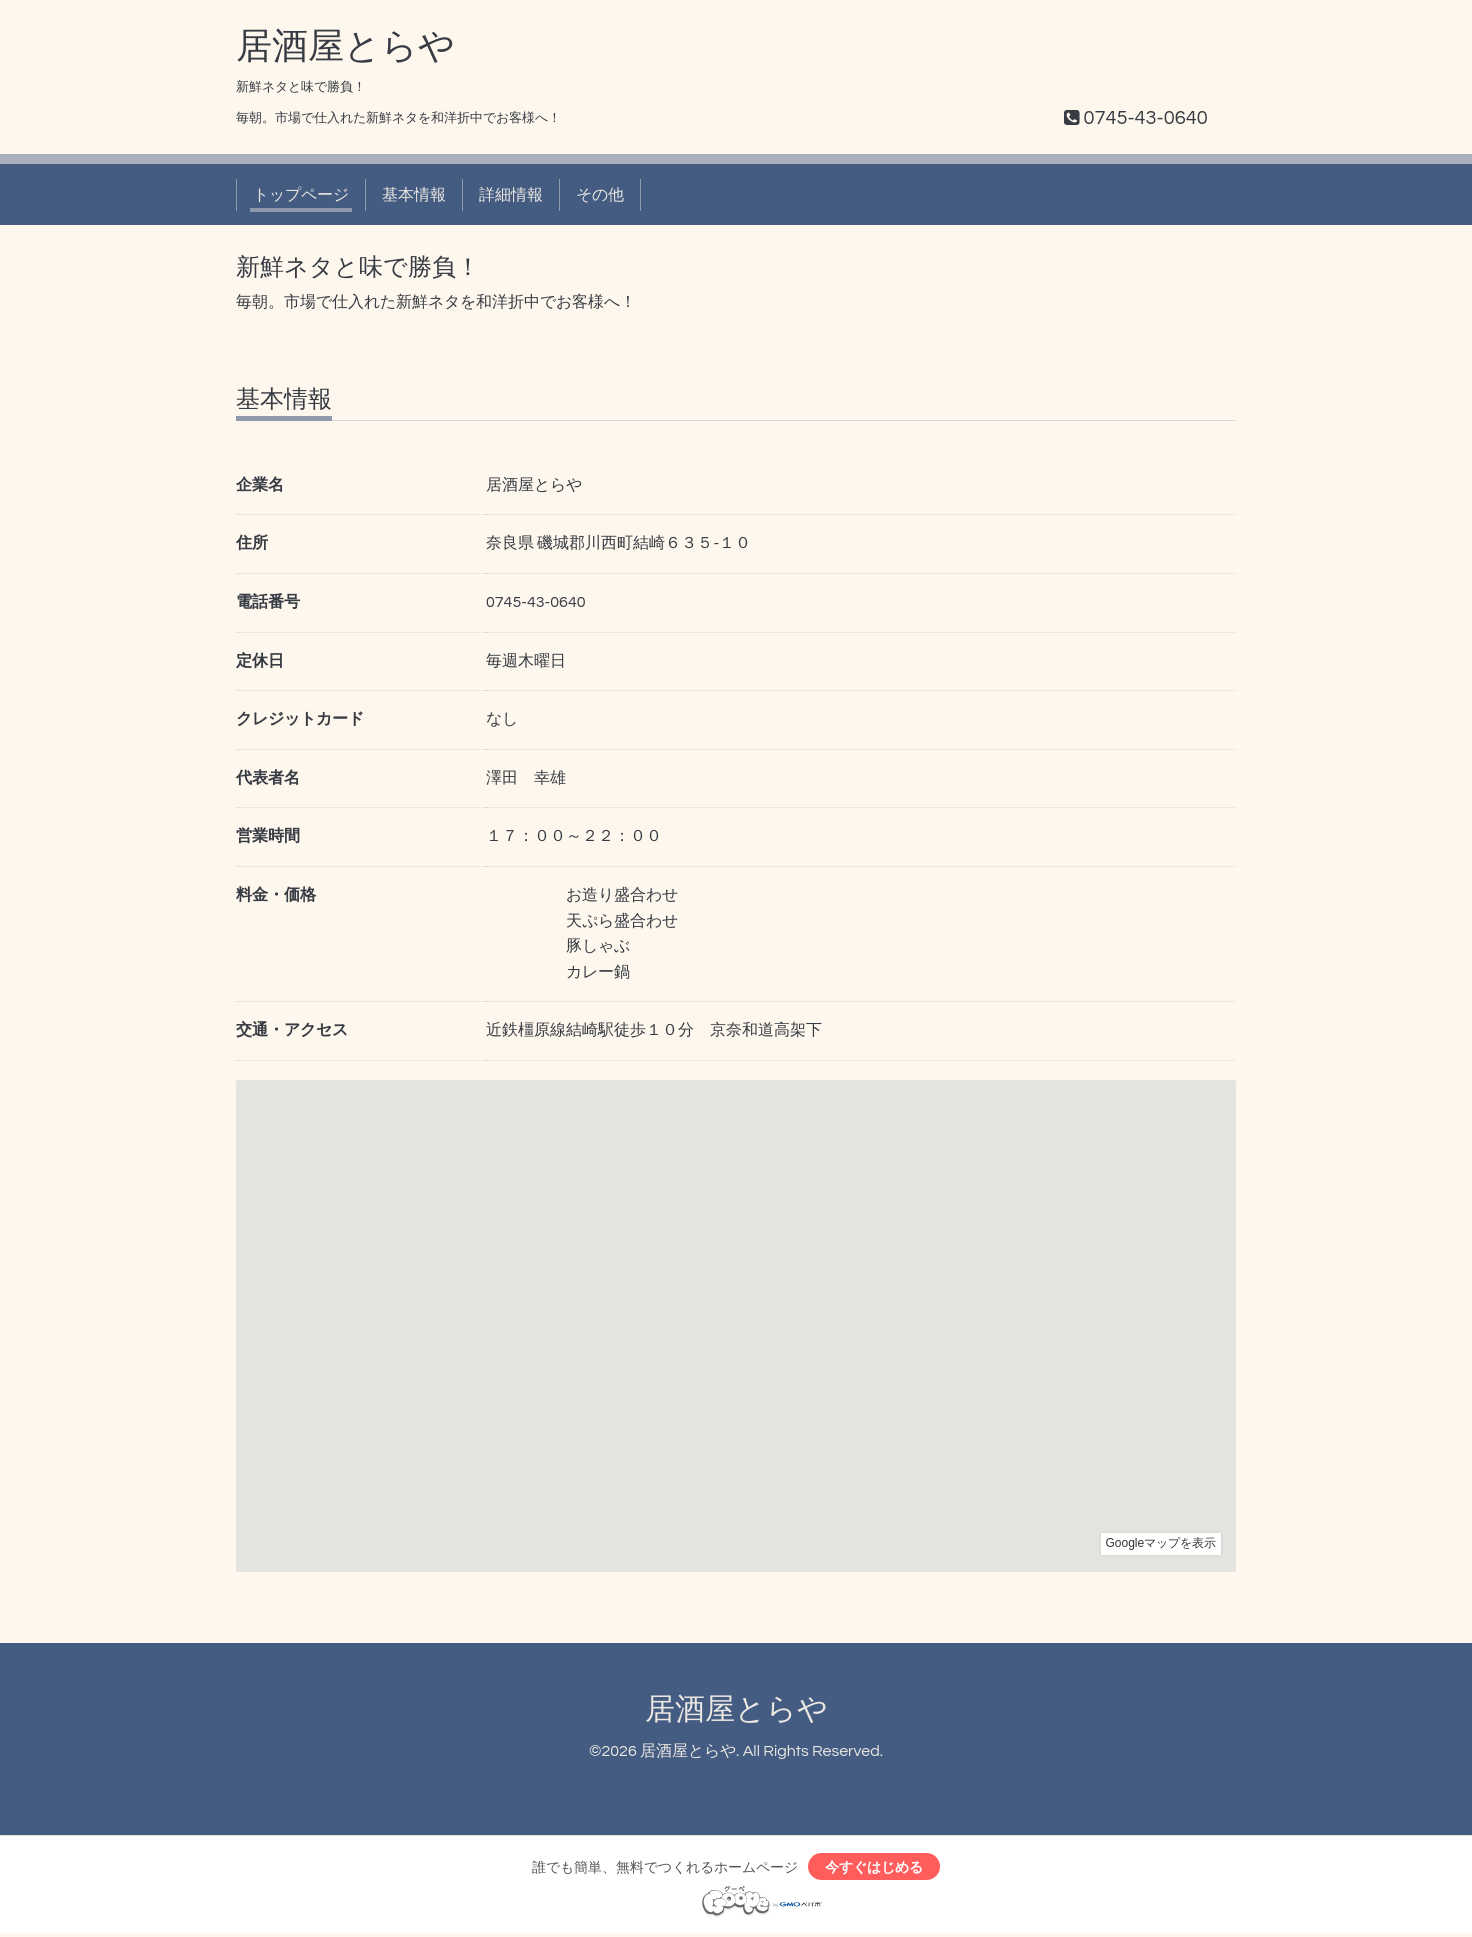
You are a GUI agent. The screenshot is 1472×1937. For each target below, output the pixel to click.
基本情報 (414, 195)
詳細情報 (511, 195)
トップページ (301, 195)
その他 (600, 195)
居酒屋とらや (345, 47)
